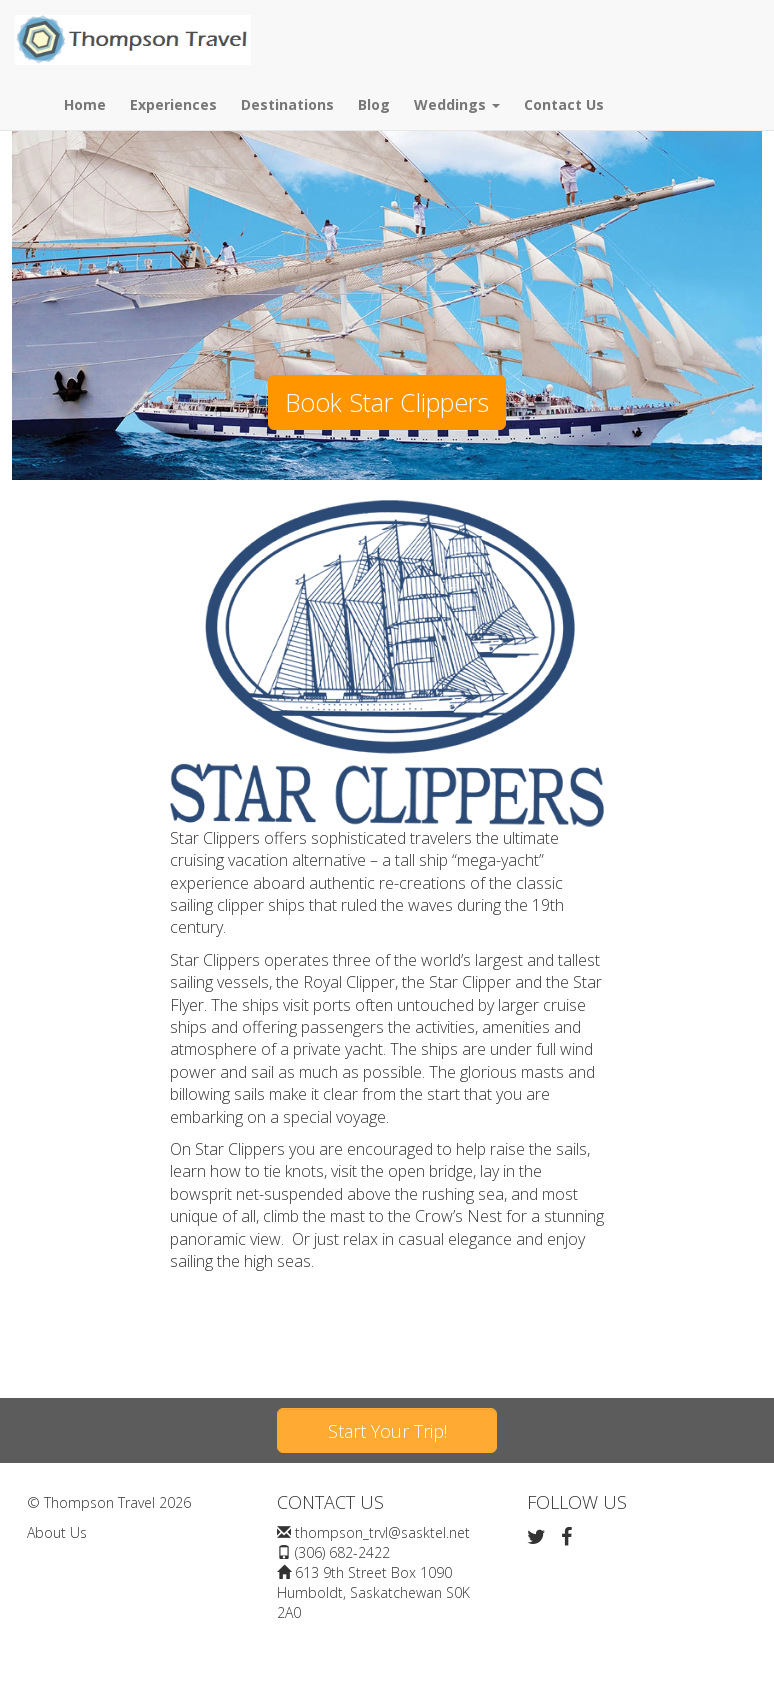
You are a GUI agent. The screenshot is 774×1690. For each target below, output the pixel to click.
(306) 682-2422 (342, 1552)
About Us (57, 1532)
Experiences (173, 104)
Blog (374, 104)
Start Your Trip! (387, 1431)
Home (85, 104)
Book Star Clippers (387, 402)
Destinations (287, 104)
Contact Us (564, 104)
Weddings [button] (457, 104)
